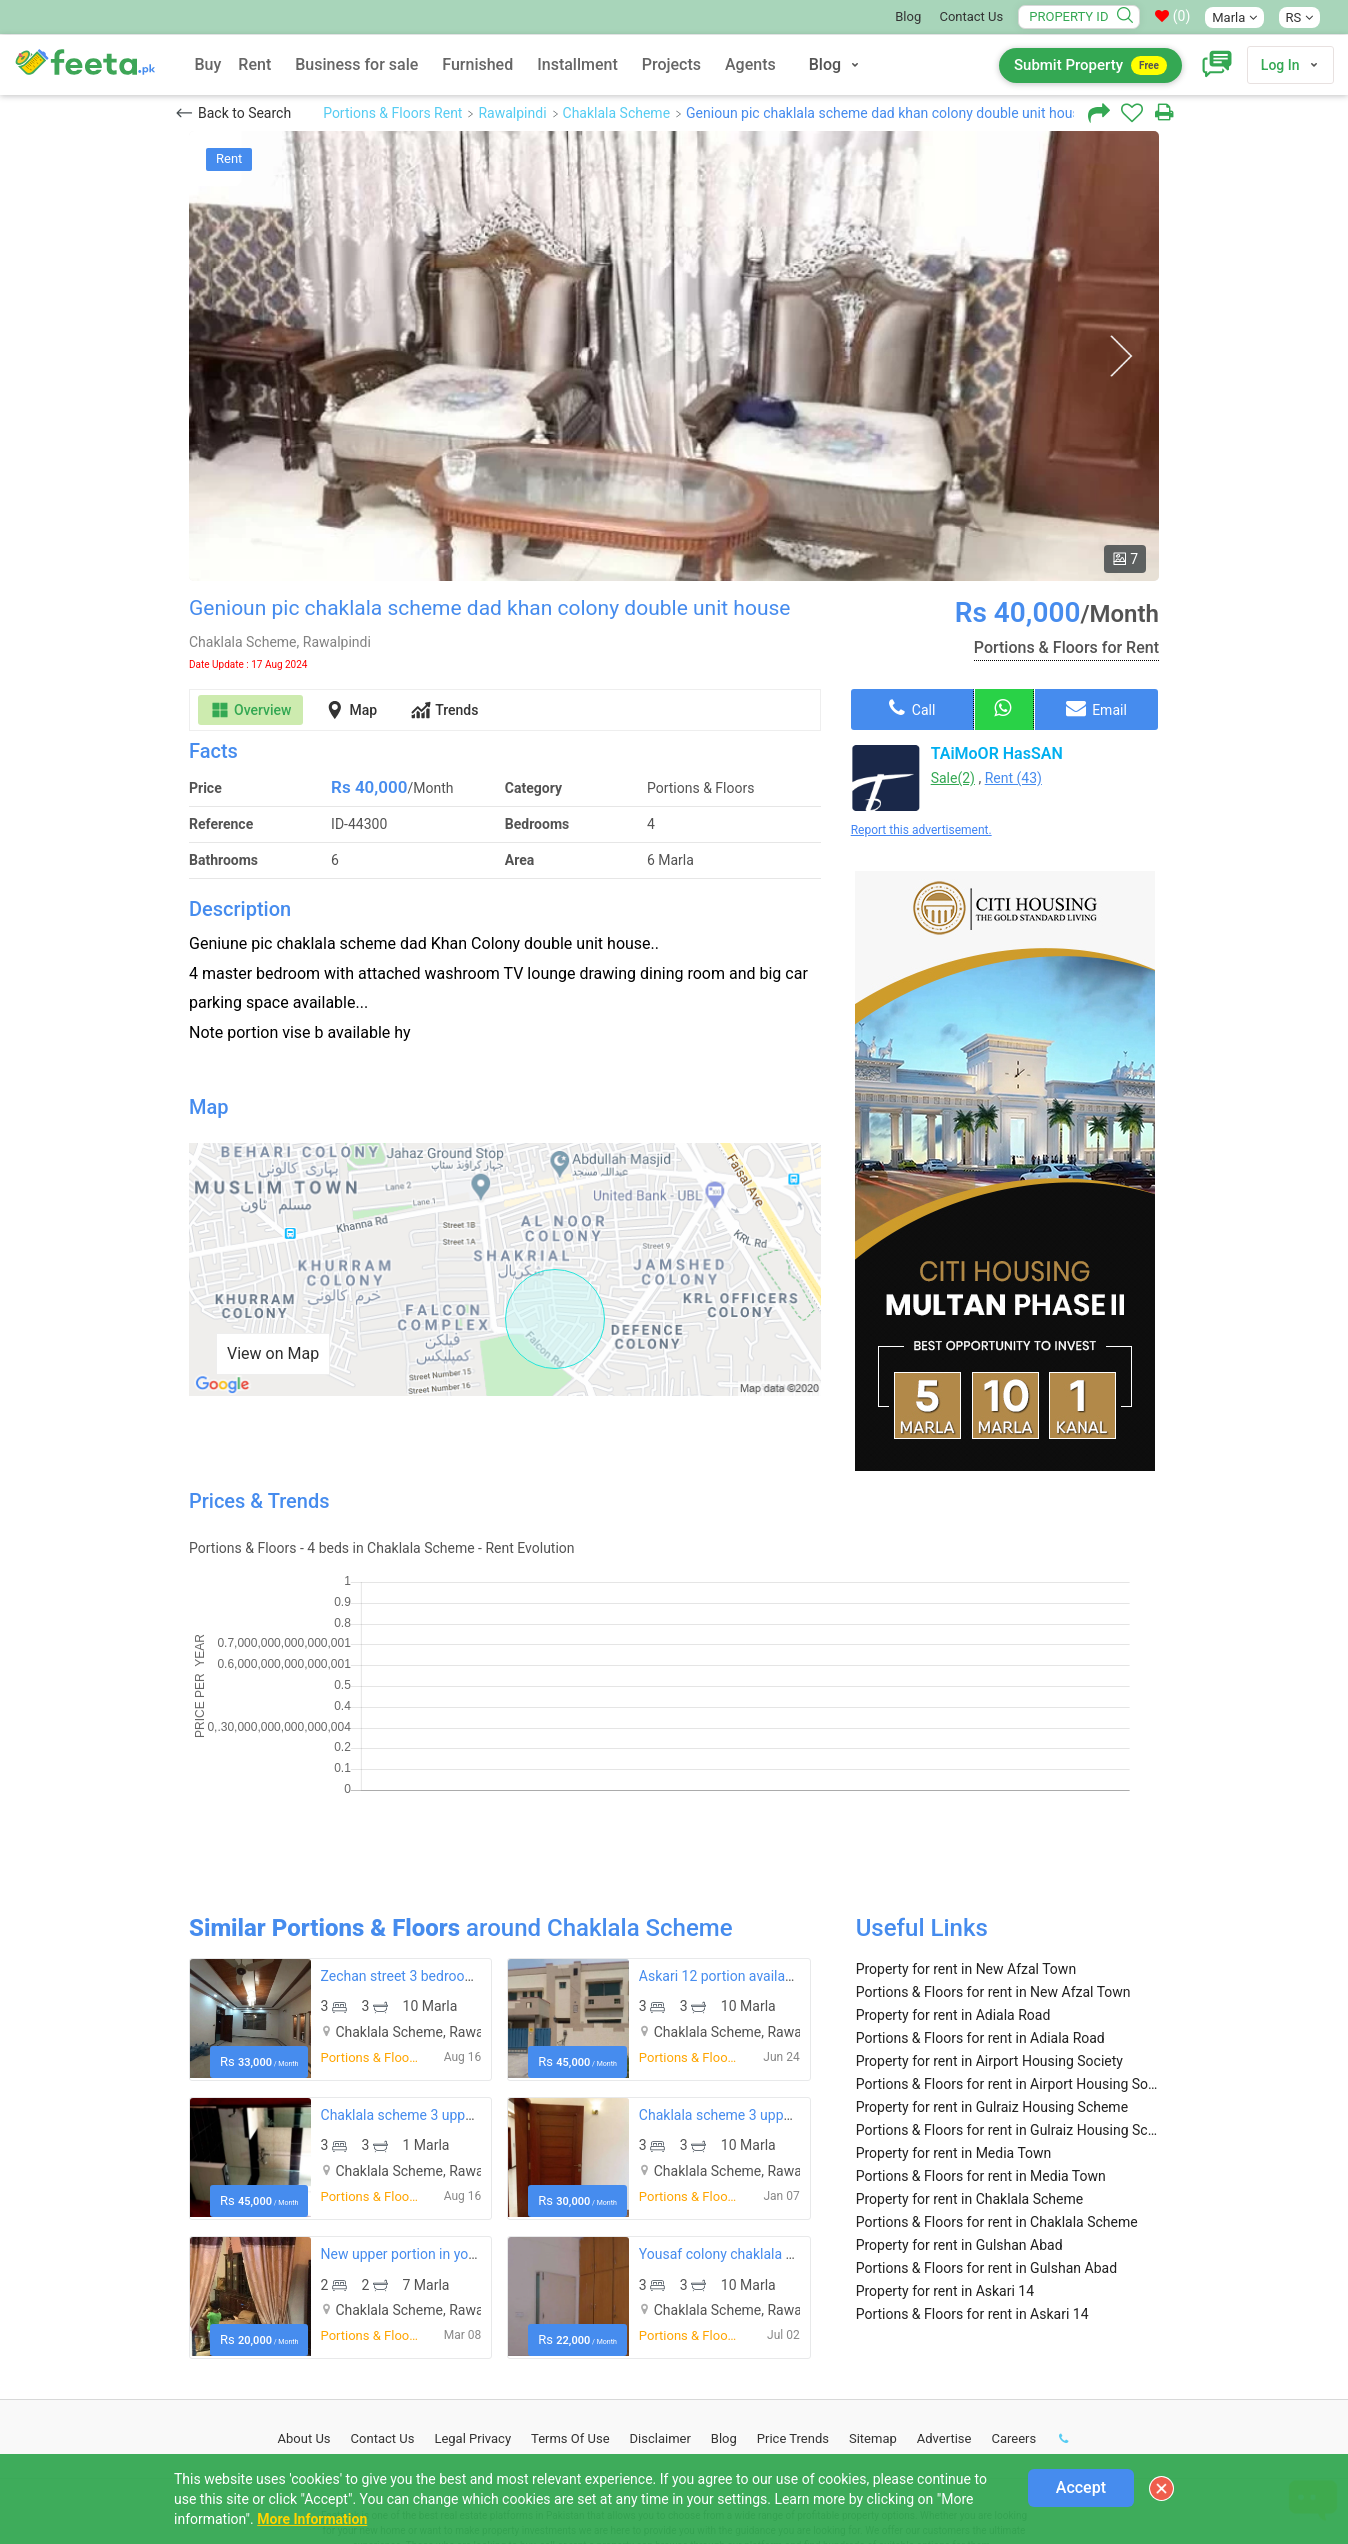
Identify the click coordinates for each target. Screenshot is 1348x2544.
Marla (1234, 17)
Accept (1081, 2487)
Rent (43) (1013, 778)
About (304, 2305)
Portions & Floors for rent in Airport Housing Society (1007, 1951)
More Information (312, 2519)
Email (1096, 708)
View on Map (273, 1353)
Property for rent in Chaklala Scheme (970, 2066)
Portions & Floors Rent (392, 113)
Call (912, 708)
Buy (207, 64)
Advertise (944, 2305)
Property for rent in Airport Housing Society (989, 1928)
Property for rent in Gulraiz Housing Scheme (992, 1974)
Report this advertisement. (921, 830)
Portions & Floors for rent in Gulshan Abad (986, 2135)
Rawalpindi (512, 113)
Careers (1013, 2305)
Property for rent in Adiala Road (953, 1882)
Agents (750, 64)
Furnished (477, 64)
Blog (908, 16)
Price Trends (793, 2305)
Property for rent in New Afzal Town (966, 1836)
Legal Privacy (472, 2305)
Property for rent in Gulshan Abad (959, 2112)
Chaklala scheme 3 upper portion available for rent (477, 1982)
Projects (671, 64)
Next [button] (1120, 356)
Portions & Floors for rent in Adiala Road (980, 1905)
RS (1299, 17)
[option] (674, 356)
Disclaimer (660, 2305)
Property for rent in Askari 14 (945, 2158)
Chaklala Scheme (617, 113)
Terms (570, 2305)
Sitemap (873, 2305)
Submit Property (1090, 65)
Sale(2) (953, 778)
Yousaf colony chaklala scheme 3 (742, 2121)
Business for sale (356, 64)
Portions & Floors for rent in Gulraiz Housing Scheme (1007, 1997)
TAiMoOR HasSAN (997, 753)
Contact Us (971, 16)
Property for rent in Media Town (954, 2020)
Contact (383, 2305)
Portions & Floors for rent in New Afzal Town (993, 1859)
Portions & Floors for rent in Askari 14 (972, 2181)
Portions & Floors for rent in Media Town (981, 2043)
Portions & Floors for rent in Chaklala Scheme (997, 2089)
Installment (577, 64)
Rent (254, 64)
